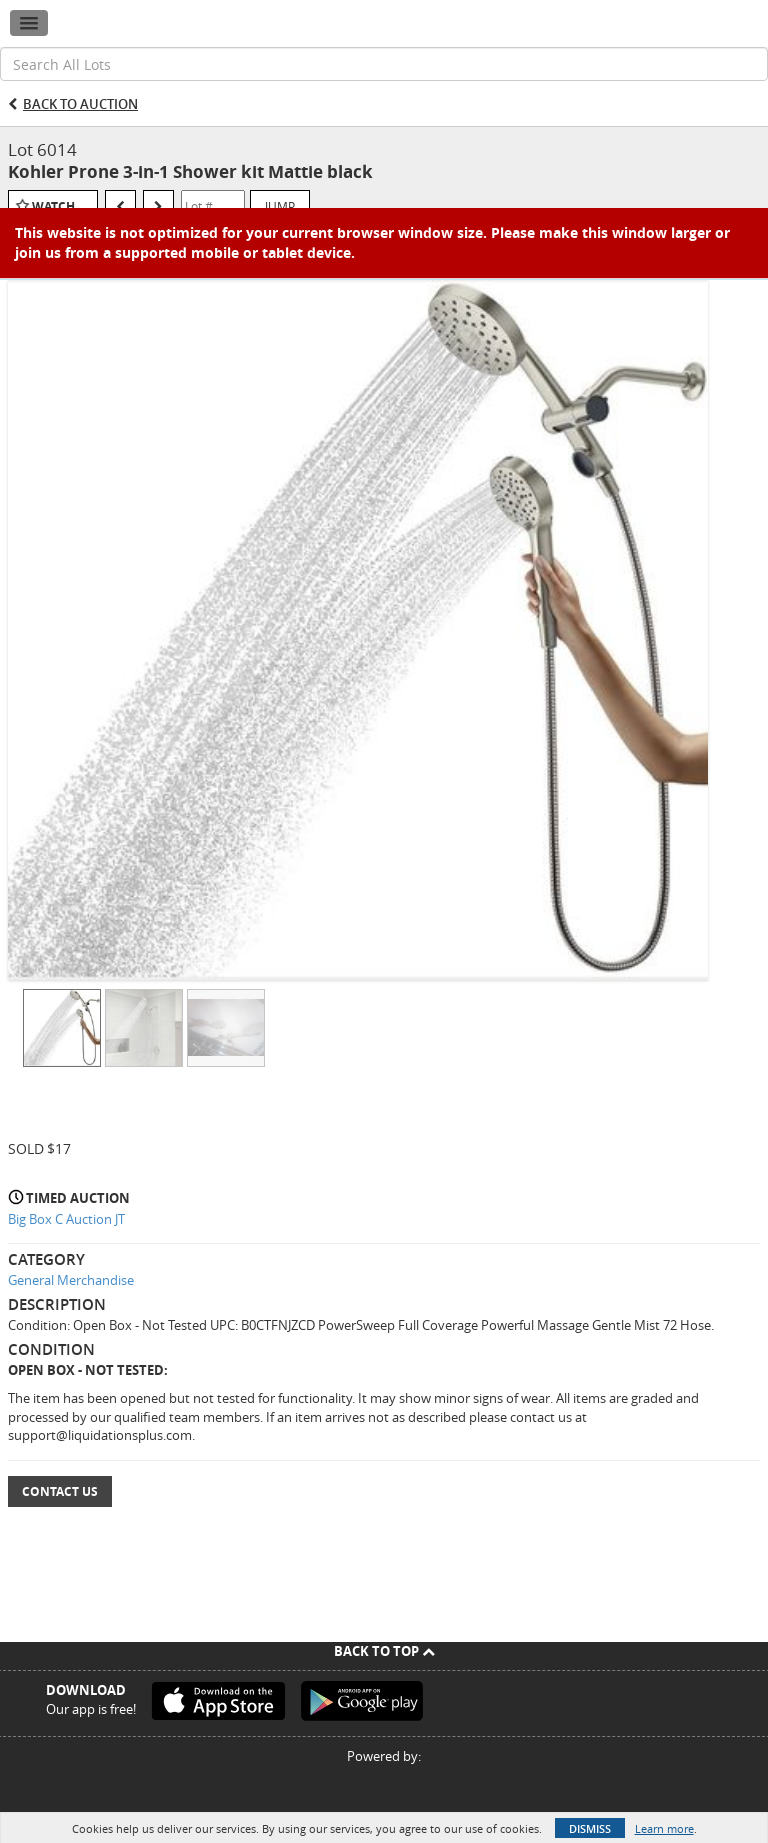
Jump (280, 206)
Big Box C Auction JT (66, 1219)
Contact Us (60, 1491)
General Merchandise (71, 1280)
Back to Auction (80, 104)
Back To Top (384, 1651)
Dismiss (590, 1828)
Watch (53, 206)
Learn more (664, 1828)
